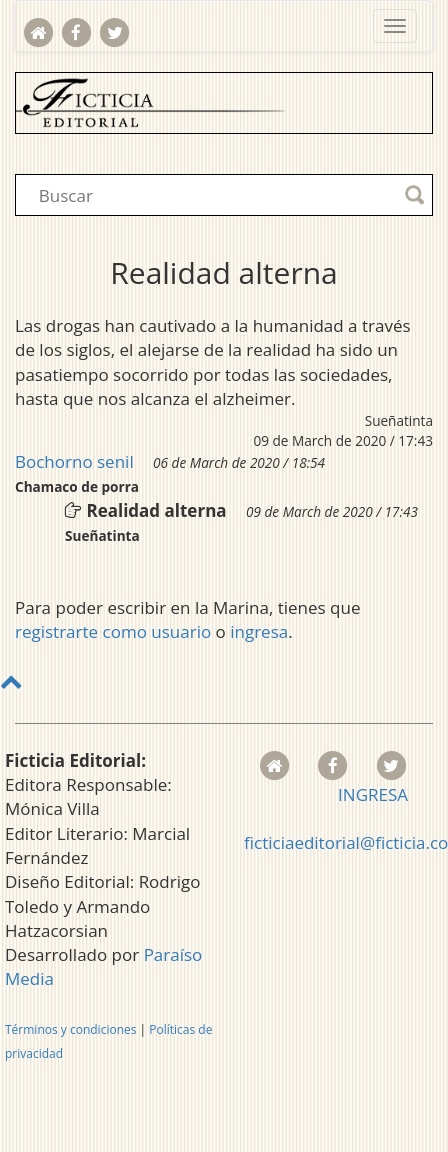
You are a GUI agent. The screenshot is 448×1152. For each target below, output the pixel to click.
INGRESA (373, 794)
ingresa (259, 631)
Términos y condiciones (70, 1029)
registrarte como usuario (113, 631)
